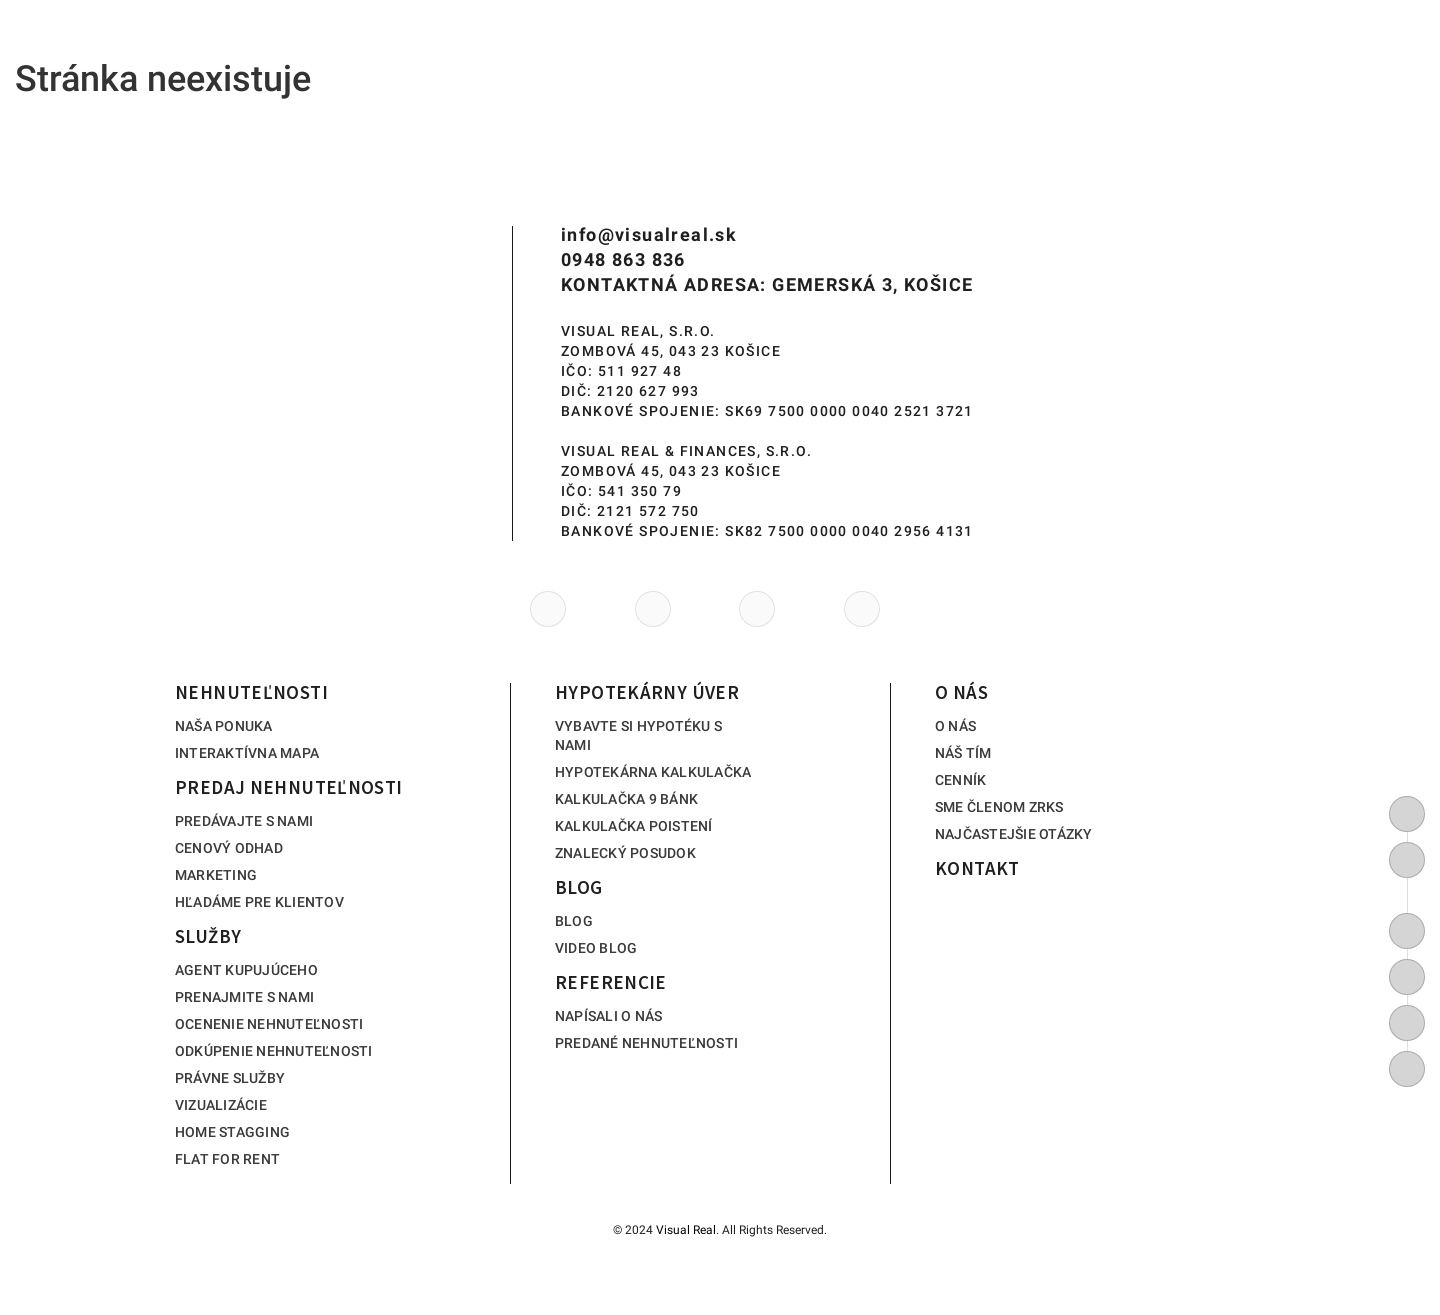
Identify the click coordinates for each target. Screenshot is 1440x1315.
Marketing (216, 875)
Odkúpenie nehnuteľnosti (274, 1051)
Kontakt (1305, 50)
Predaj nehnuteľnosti (424, 50)
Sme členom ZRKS (999, 807)
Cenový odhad (229, 848)
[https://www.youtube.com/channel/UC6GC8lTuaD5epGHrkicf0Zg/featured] (1407, 977)
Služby (587, 50)
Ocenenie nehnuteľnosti (269, 1024)
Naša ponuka (224, 726)
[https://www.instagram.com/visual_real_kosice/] (1407, 1023)
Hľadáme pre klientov (259, 902)
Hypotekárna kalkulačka (653, 772)
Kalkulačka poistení (634, 826)
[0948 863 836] (1407, 814)
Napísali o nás (608, 1016)
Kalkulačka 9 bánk (626, 799)
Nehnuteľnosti (234, 50)
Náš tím (963, 753)
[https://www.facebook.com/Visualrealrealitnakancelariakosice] (1407, 931)
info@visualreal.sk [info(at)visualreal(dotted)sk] (649, 234)
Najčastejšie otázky (1014, 834)
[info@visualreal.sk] (1407, 860)
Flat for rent (227, 1159)
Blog (891, 50)
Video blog (596, 948)
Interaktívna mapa (247, 753)
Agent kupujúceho (246, 970)
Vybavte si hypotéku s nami (638, 735)
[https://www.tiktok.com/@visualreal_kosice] (1407, 1069)
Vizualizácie (221, 1105)
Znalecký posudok (625, 853)
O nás (1172, 50)
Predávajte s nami (244, 821)
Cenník (960, 780)
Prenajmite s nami (244, 997)
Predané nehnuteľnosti (646, 1043)
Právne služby (230, 1078)
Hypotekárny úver (742, 50)
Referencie (1030, 50)
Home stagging (232, 1132)
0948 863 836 (623, 259)
